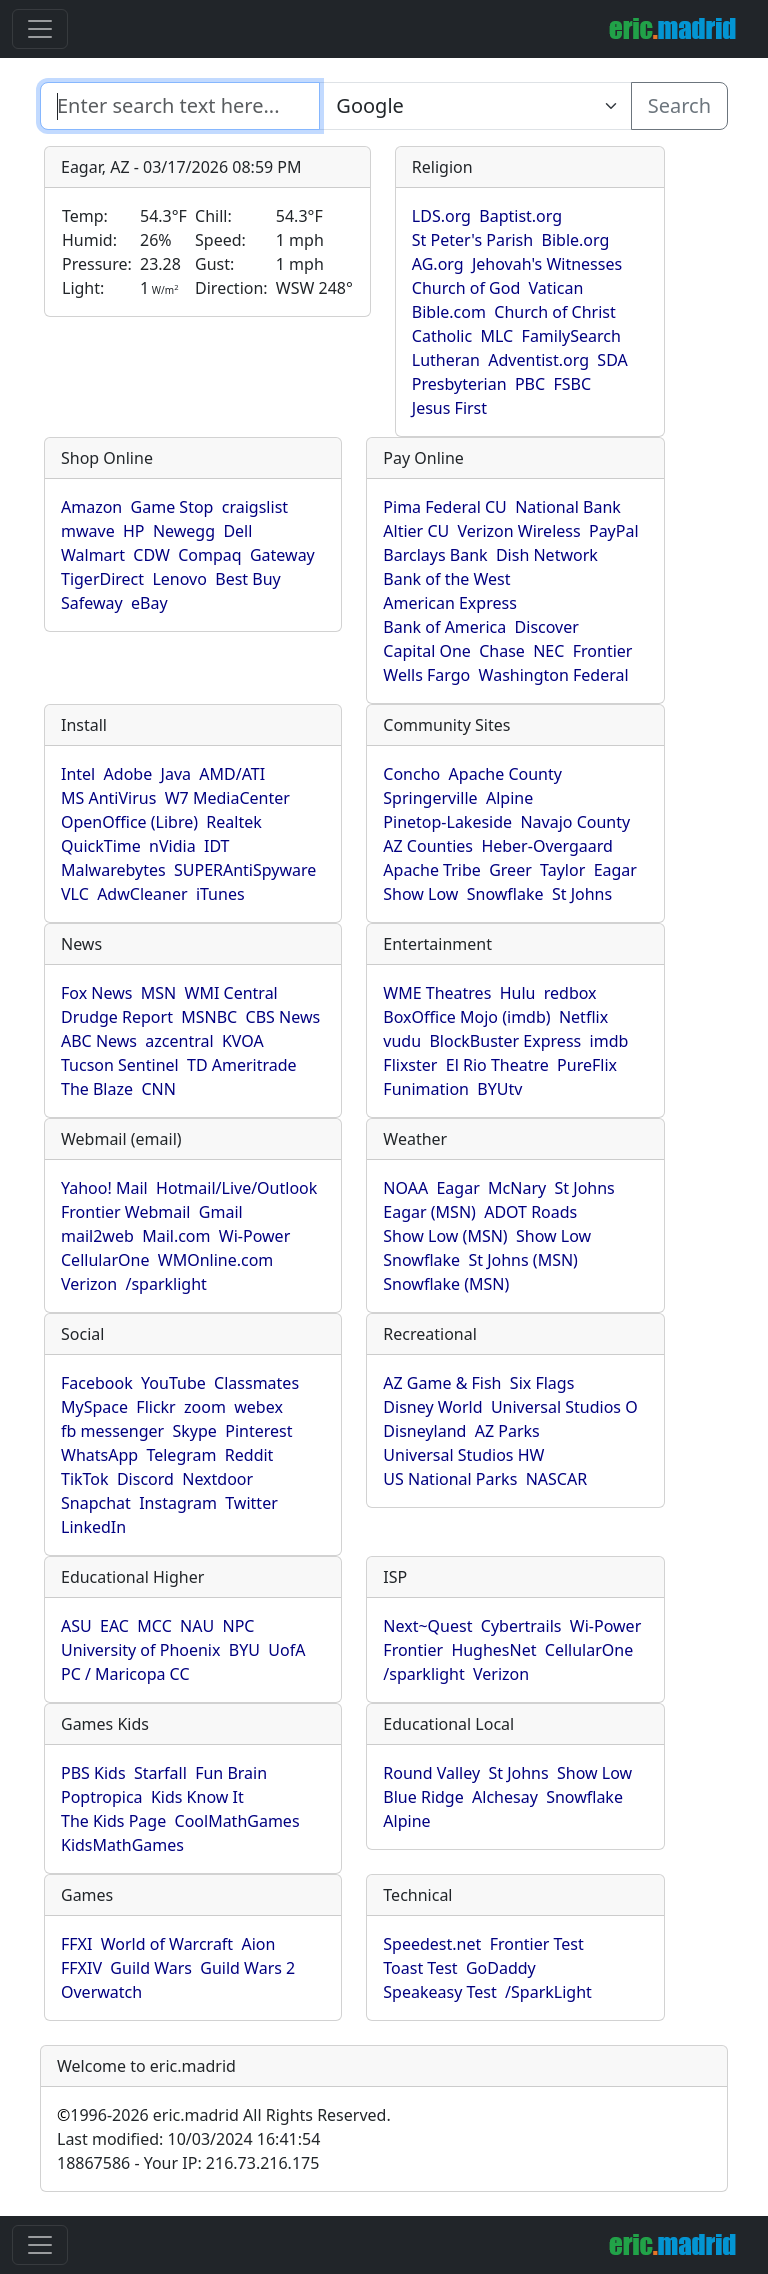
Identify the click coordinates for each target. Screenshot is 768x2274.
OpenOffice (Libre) (129, 822)
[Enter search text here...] (475, 106)
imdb (609, 1041)
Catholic (442, 336)
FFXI (76, 1944)
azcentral (179, 1041)
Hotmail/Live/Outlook (236, 1188)
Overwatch (101, 1992)
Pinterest (258, 1431)
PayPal (614, 531)
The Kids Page (113, 1821)
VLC (75, 894)
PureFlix (587, 1065)
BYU (244, 1650)
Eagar (615, 870)
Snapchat (96, 1503)
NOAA (405, 1188)
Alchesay (505, 1797)
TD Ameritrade (242, 1065)
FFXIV (81, 1968)
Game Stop (172, 507)
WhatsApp (99, 1455)
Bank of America (444, 627)
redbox (570, 993)
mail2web (97, 1236)
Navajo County (575, 822)
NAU (197, 1626)
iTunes (220, 894)
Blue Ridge (423, 1797)
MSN (158, 993)
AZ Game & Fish (442, 1383)
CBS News (283, 1017)
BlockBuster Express (505, 1041)
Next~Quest (427, 1626)
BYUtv (499, 1089)
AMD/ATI (232, 774)
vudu (402, 1041)
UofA (286, 1650)
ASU (76, 1626)
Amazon (91, 507)
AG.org (438, 264)
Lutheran (446, 360)
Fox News (96, 993)
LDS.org (441, 216)
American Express (450, 603)
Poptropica (102, 1797)
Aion (258, 1944)
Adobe (128, 774)
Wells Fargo (426, 675)
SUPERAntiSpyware (245, 870)
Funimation (426, 1089)
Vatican (556, 288)
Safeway (92, 603)
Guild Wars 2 (247, 1968)
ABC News (99, 1041)
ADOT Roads (530, 1212)
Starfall (160, 1773)
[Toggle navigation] (40, 29)
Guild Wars (151, 1968)
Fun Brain (231, 1773)
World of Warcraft (167, 1944)
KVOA (243, 1041)
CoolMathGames (237, 1821)
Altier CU (416, 531)
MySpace (94, 1407)
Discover (547, 627)
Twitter (251, 1503)
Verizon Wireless (519, 531)
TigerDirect (102, 579)
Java (176, 774)
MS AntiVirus (108, 798)
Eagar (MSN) (429, 1212)
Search (679, 105)
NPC (239, 1626)
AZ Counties (428, 846)
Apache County (505, 774)
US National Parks (450, 1479)
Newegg (184, 531)
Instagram (178, 1503)
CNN (158, 1089)
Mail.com (176, 1236)
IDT (217, 846)
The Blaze (97, 1089)
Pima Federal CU (444, 507)
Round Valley (431, 1773)
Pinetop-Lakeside (447, 822)
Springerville (430, 798)
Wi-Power (254, 1236)
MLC (497, 336)
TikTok (85, 1479)
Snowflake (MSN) (446, 1284)
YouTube (173, 1383)
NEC (548, 651)
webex (258, 1407)
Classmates (256, 1383)
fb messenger (112, 1431)
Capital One (427, 651)
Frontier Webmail (125, 1212)
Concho (411, 774)
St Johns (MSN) (522, 1260)
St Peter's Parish (472, 240)
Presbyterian (459, 384)
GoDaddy (501, 1968)
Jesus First (449, 408)
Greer (510, 870)
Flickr (155, 1407)
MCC (154, 1626)
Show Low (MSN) (445, 1236)
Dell (237, 531)
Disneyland (424, 1431)
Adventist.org (538, 360)
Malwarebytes (113, 870)
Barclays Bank (435, 555)
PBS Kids (93, 1773)
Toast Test (420, 1968)
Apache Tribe (432, 870)
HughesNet (493, 1650)
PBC (530, 384)
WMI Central (231, 993)
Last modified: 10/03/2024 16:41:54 (188, 2139)
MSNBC (209, 1017)
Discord (145, 1479)
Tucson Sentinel (120, 1065)
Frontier (603, 651)
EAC (114, 1626)
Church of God (466, 288)
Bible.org (576, 240)
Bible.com (449, 312)
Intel (78, 774)
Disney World (432, 1407)
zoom (205, 1407)
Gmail (221, 1212)
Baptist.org (520, 216)
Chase (502, 651)
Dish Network (547, 555)
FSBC (572, 384)
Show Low (420, 894)
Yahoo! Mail (104, 1188)
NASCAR (556, 1479)
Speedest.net (432, 1944)
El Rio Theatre (497, 1065)
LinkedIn (93, 1527)
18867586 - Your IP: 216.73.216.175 (188, 2163)
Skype (195, 1431)
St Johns (582, 894)
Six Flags (542, 1383)
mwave (88, 531)
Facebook (97, 1383)
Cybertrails (521, 1626)
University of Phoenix (140, 1650)
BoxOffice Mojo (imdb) (466, 1017)
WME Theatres (437, 993)
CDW (151, 555)
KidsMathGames (122, 1845)
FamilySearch (571, 336)
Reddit (249, 1455)
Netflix (583, 1017)
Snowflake (505, 894)
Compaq (209, 555)
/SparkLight (548, 1992)
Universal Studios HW (463, 1455)
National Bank (568, 507)
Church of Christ (554, 312)
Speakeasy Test (439, 1992)
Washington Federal (554, 675)
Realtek (233, 822)
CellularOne (105, 1260)
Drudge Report (117, 1017)
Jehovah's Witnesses (547, 264)
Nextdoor (217, 1479)
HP (134, 531)
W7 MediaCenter (227, 798)
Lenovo (179, 579)
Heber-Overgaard (547, 846)
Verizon (89, 1284)
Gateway (282, 555)
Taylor (562, 870)
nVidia (172, 846)
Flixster (410, 1065)
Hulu (518, 993)
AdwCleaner (142, 894)
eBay (149, 603)
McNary (517, 1188)
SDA (612, 360)
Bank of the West (446, 579)
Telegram (181, 1455)
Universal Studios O (564, 1407)
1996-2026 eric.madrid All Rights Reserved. (224, 2115)
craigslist (255, 507)
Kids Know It (197, 1797)
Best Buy (247, 579)
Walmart (93, 555)
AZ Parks (507, 1431)
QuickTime (101, 846)
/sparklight (165, 1284)
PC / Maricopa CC (125, 1674)
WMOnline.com (216, 1260)
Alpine (509, 798)
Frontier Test (537, 1944)
